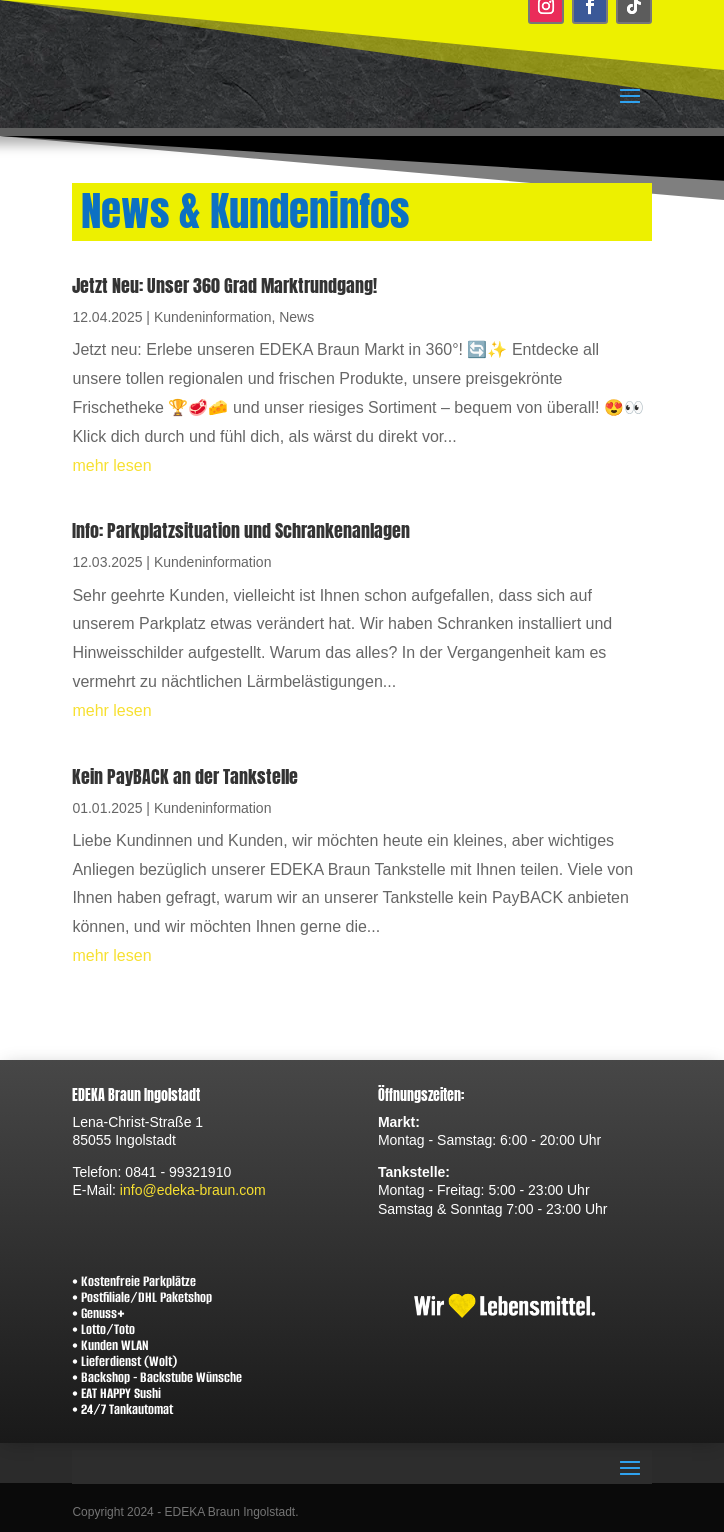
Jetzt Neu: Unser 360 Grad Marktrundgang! (224, 285)
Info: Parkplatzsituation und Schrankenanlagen (241, 530)
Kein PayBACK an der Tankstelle (185, 776)
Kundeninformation (213, 317)
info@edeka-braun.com (193, 1190)
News (296, 317)
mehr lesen (111, 465)
